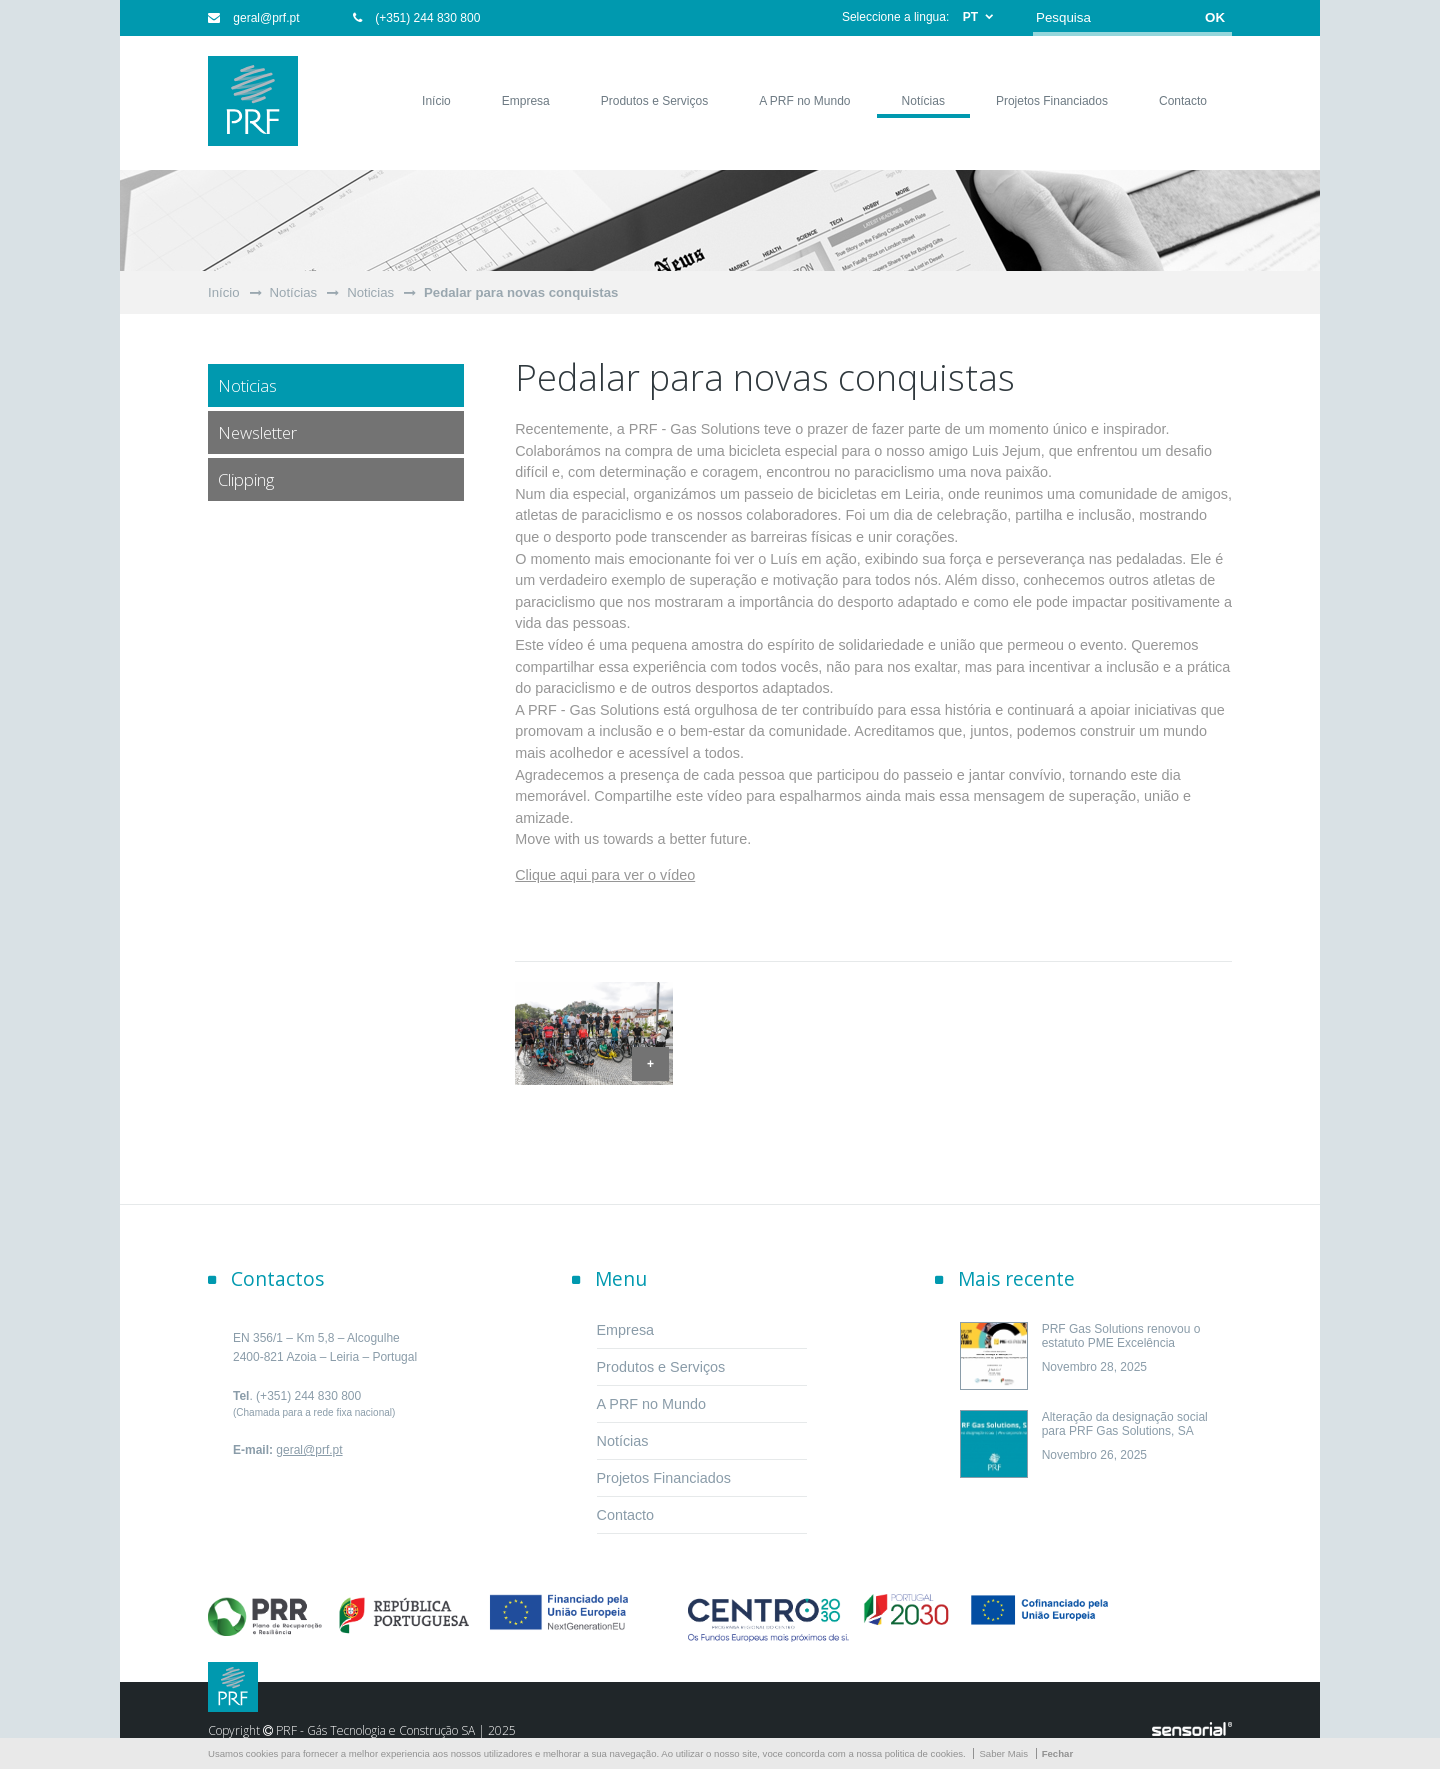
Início (224, 292)
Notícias (294, 292)
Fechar (1057, 1753)
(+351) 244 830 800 (416, 18)
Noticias (370, 292)
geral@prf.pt (254, 18)
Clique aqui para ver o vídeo (605, 875)
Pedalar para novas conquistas (521, 292)
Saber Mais (1003, 1753)
